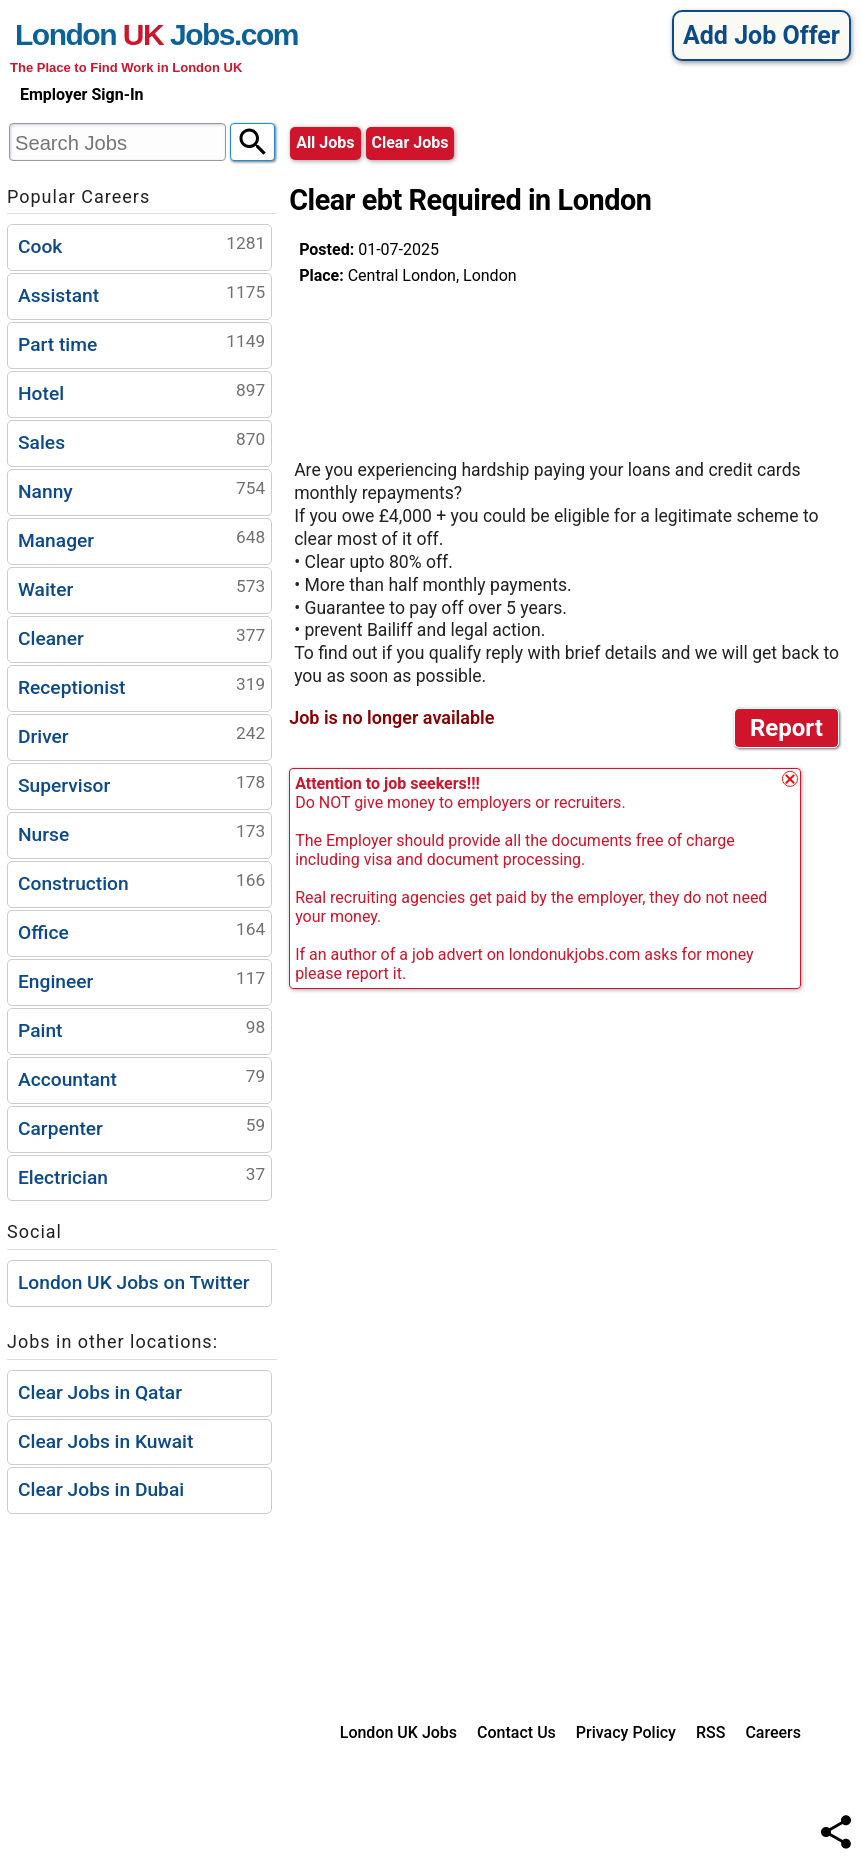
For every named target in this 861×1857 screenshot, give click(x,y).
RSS (710, 1732)
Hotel (141, 391)
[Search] (252, 142)
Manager (141, 538)
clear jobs (410, 142)
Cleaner (141, 636)
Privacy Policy (626, 1732)
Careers (773, 1732)
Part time (141, 342)
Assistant (141, 293)
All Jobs (325, 142)
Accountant (141, 1077)
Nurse (141, 832)
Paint (141, 1028)
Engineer (141, 979)
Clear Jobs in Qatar (100, 1392)
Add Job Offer (761, 35)
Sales (141, 440)
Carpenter (141, 1126)
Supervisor (141, 783)
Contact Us (516, 1732)
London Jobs (124, 34)
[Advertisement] (459, 364)
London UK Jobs (398, 1732)
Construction (141, 881)
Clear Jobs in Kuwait (105, 1441)
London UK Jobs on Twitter (134, 1282)
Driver (141, 734)
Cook (141, 244)
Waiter (141, 587)
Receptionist (141, 685)
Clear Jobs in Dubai (101, 1489)
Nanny (141, 489)
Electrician (141, 1175)
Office (141, 930)
